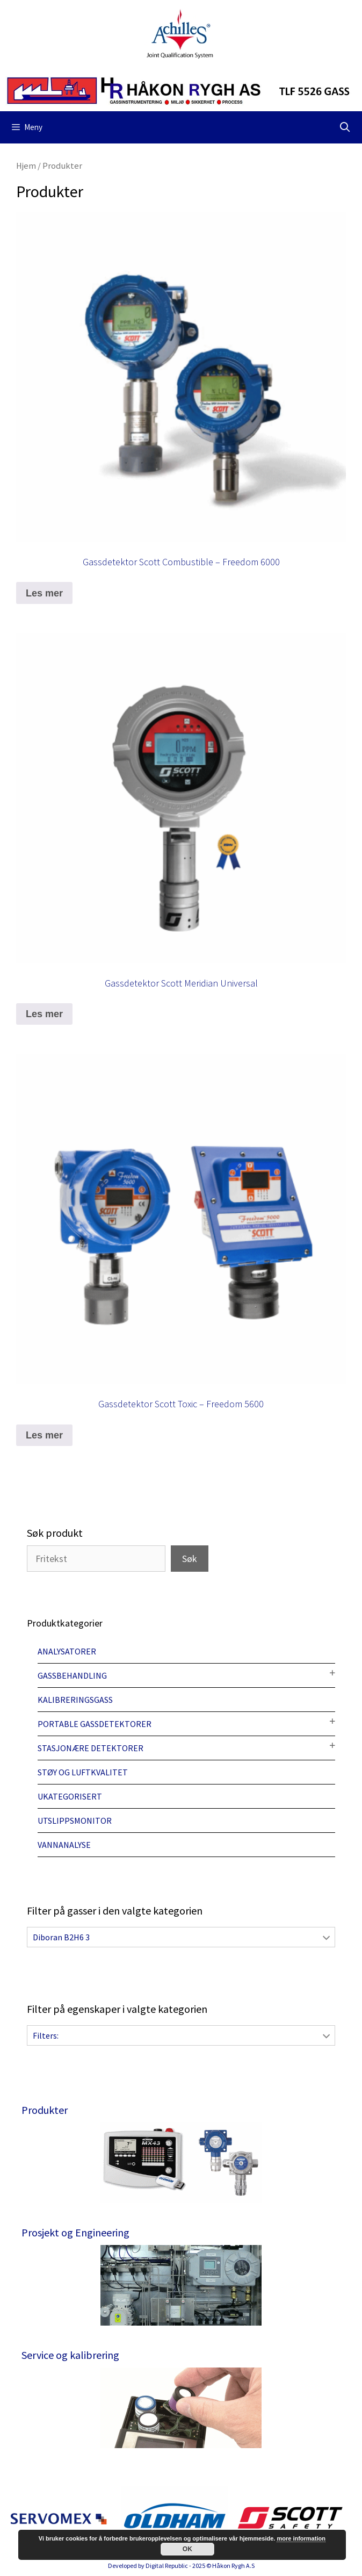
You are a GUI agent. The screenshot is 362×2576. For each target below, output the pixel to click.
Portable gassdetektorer (94, 1723)
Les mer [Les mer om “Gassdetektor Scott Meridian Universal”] (44, 1014)
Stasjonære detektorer (90, 1748)
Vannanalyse (64, 1844)
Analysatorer (67, 1651)
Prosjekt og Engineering (75, 2232)
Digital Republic (167, 2565)
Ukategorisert (70, 1796)
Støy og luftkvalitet (83, 1772)
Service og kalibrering (70, 2355)
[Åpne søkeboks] (345, 127)
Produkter (44, 2110)
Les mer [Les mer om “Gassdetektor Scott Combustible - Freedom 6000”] (44, 593)
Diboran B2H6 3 (61, 1937)
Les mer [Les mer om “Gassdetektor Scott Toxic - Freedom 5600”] (44, 1435)
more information (301, 2538)
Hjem (26, 165)
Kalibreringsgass (75, 1699)
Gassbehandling (72, 1675)
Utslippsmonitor (75, 1820)
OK (187, 2549)
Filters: (46, 2035)
